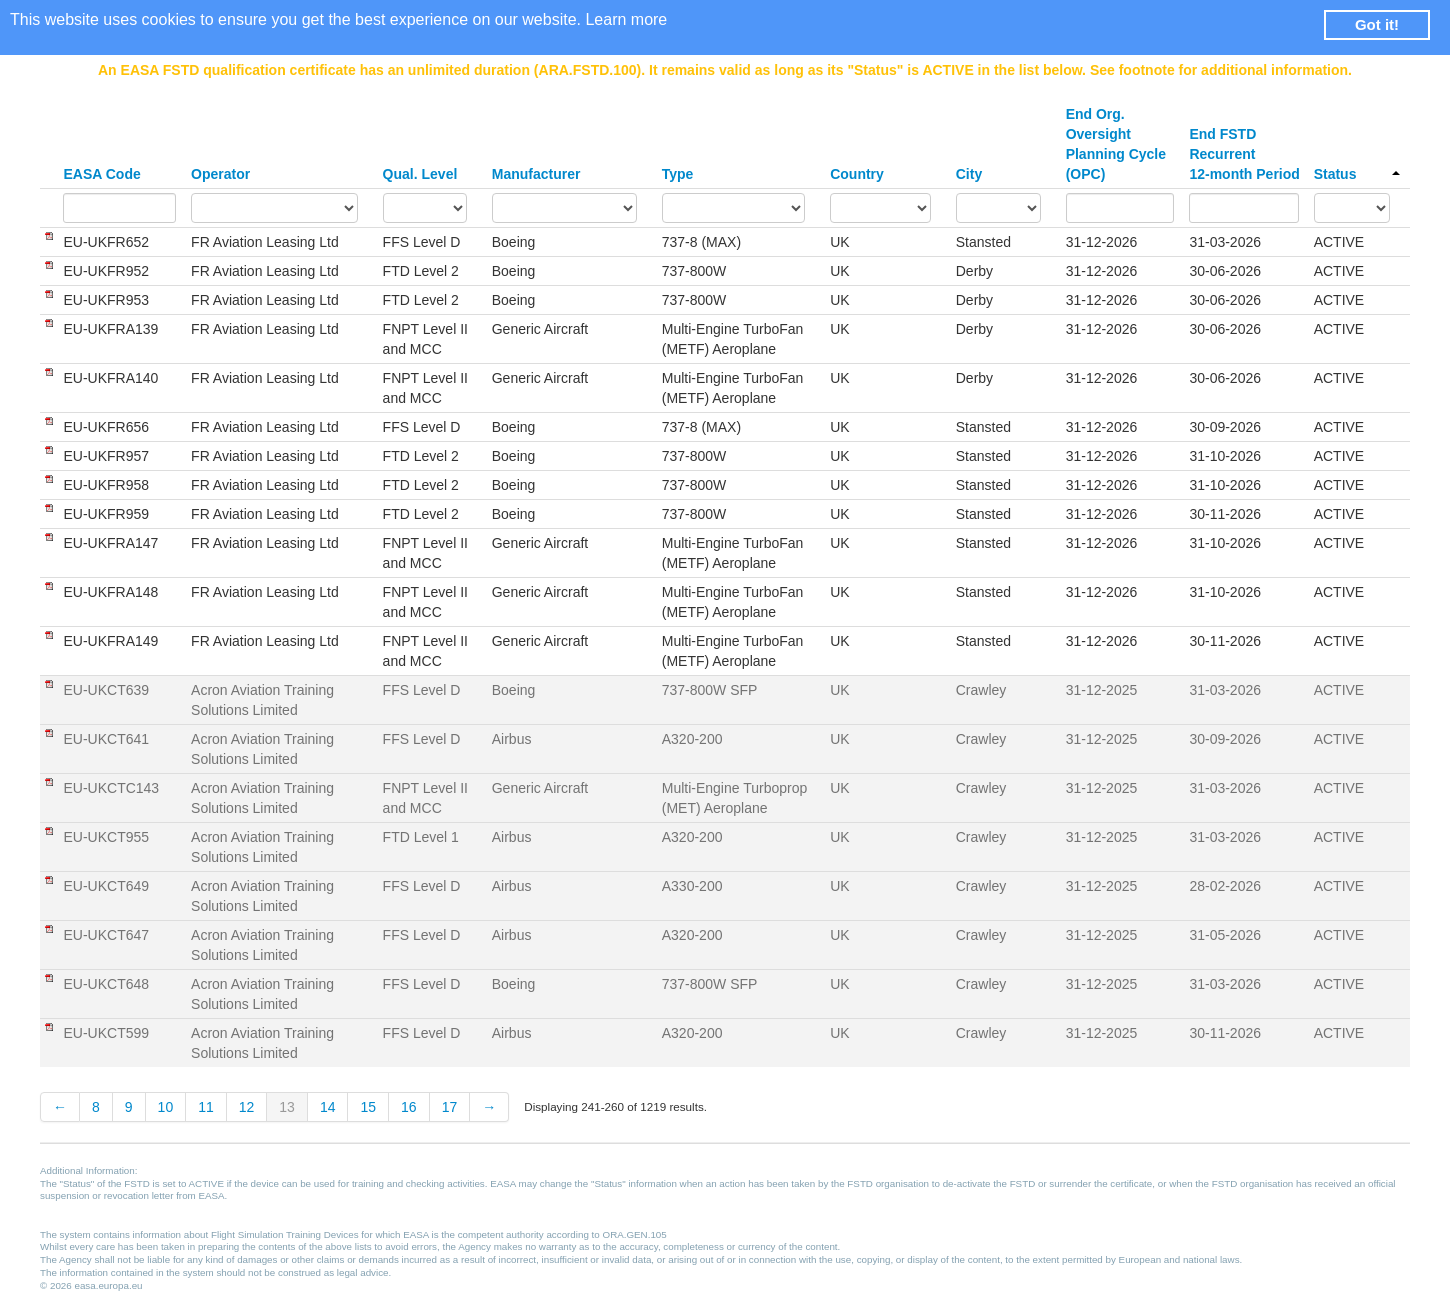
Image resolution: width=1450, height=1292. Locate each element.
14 (328, 1107)
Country (857, 174)
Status (1357, 174)
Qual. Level (420, 174)
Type (678, 174)
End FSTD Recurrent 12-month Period (1244, 154)
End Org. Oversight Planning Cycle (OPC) (1116, 144)
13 (287, 1107)
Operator (220, 174)
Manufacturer (536, 174)
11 (206, 1107)
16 (409, 1107)
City (969, 174)
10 (166, 1107)
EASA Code (101, 174)
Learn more (626, 19)
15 (368, 1107)
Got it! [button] (1377, 24)
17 (450, 1107)
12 (247, 1107)
